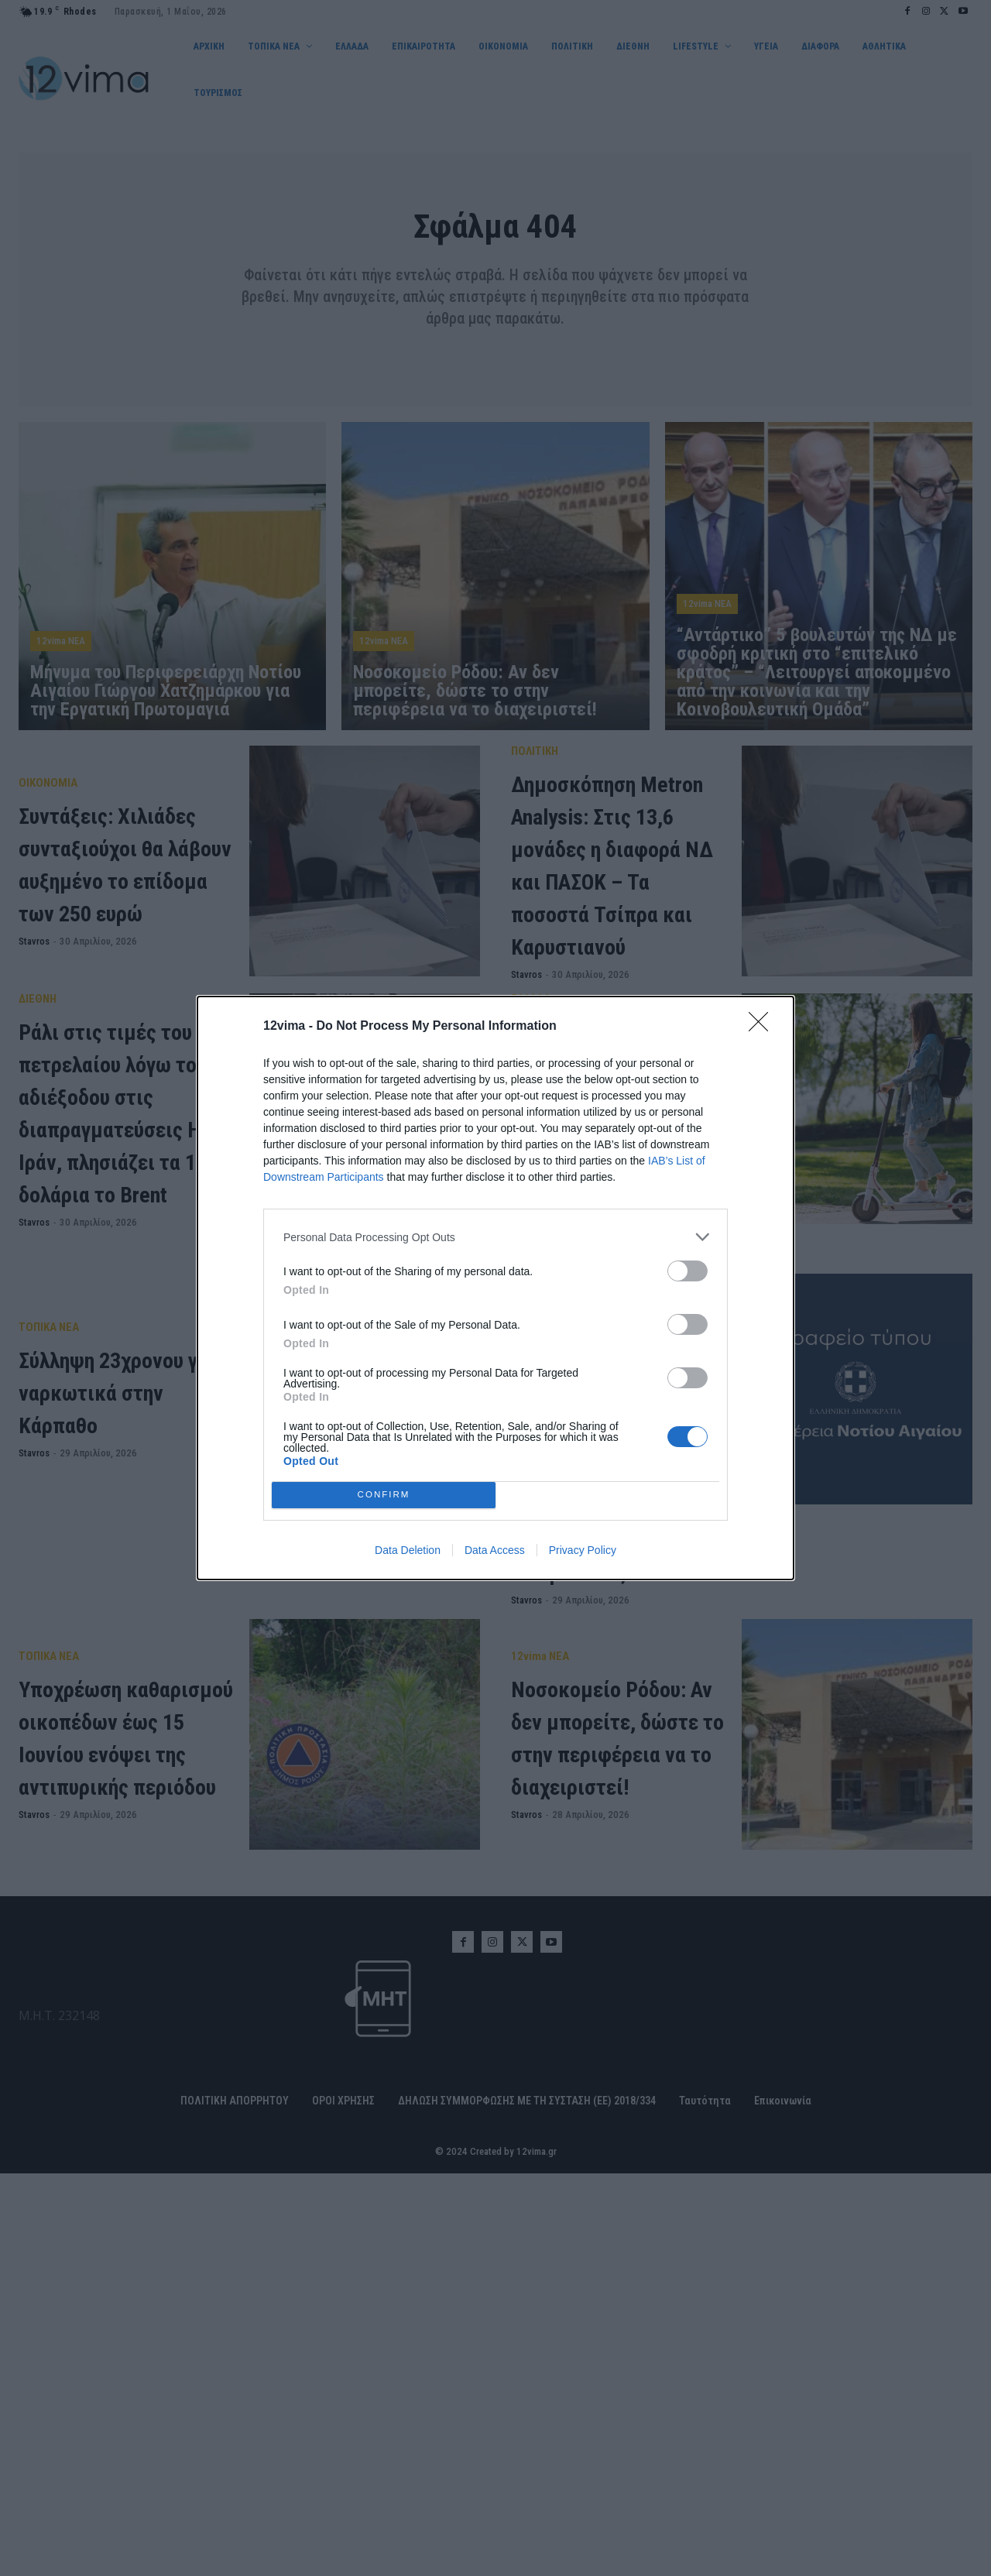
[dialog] (495, 1288)
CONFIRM (384, 1495)
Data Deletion (408, 1550)
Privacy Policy (582, 1550)
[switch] (687, 1271)
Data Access (495, 1550)
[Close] (763, 1026)
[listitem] (495, 1237)
